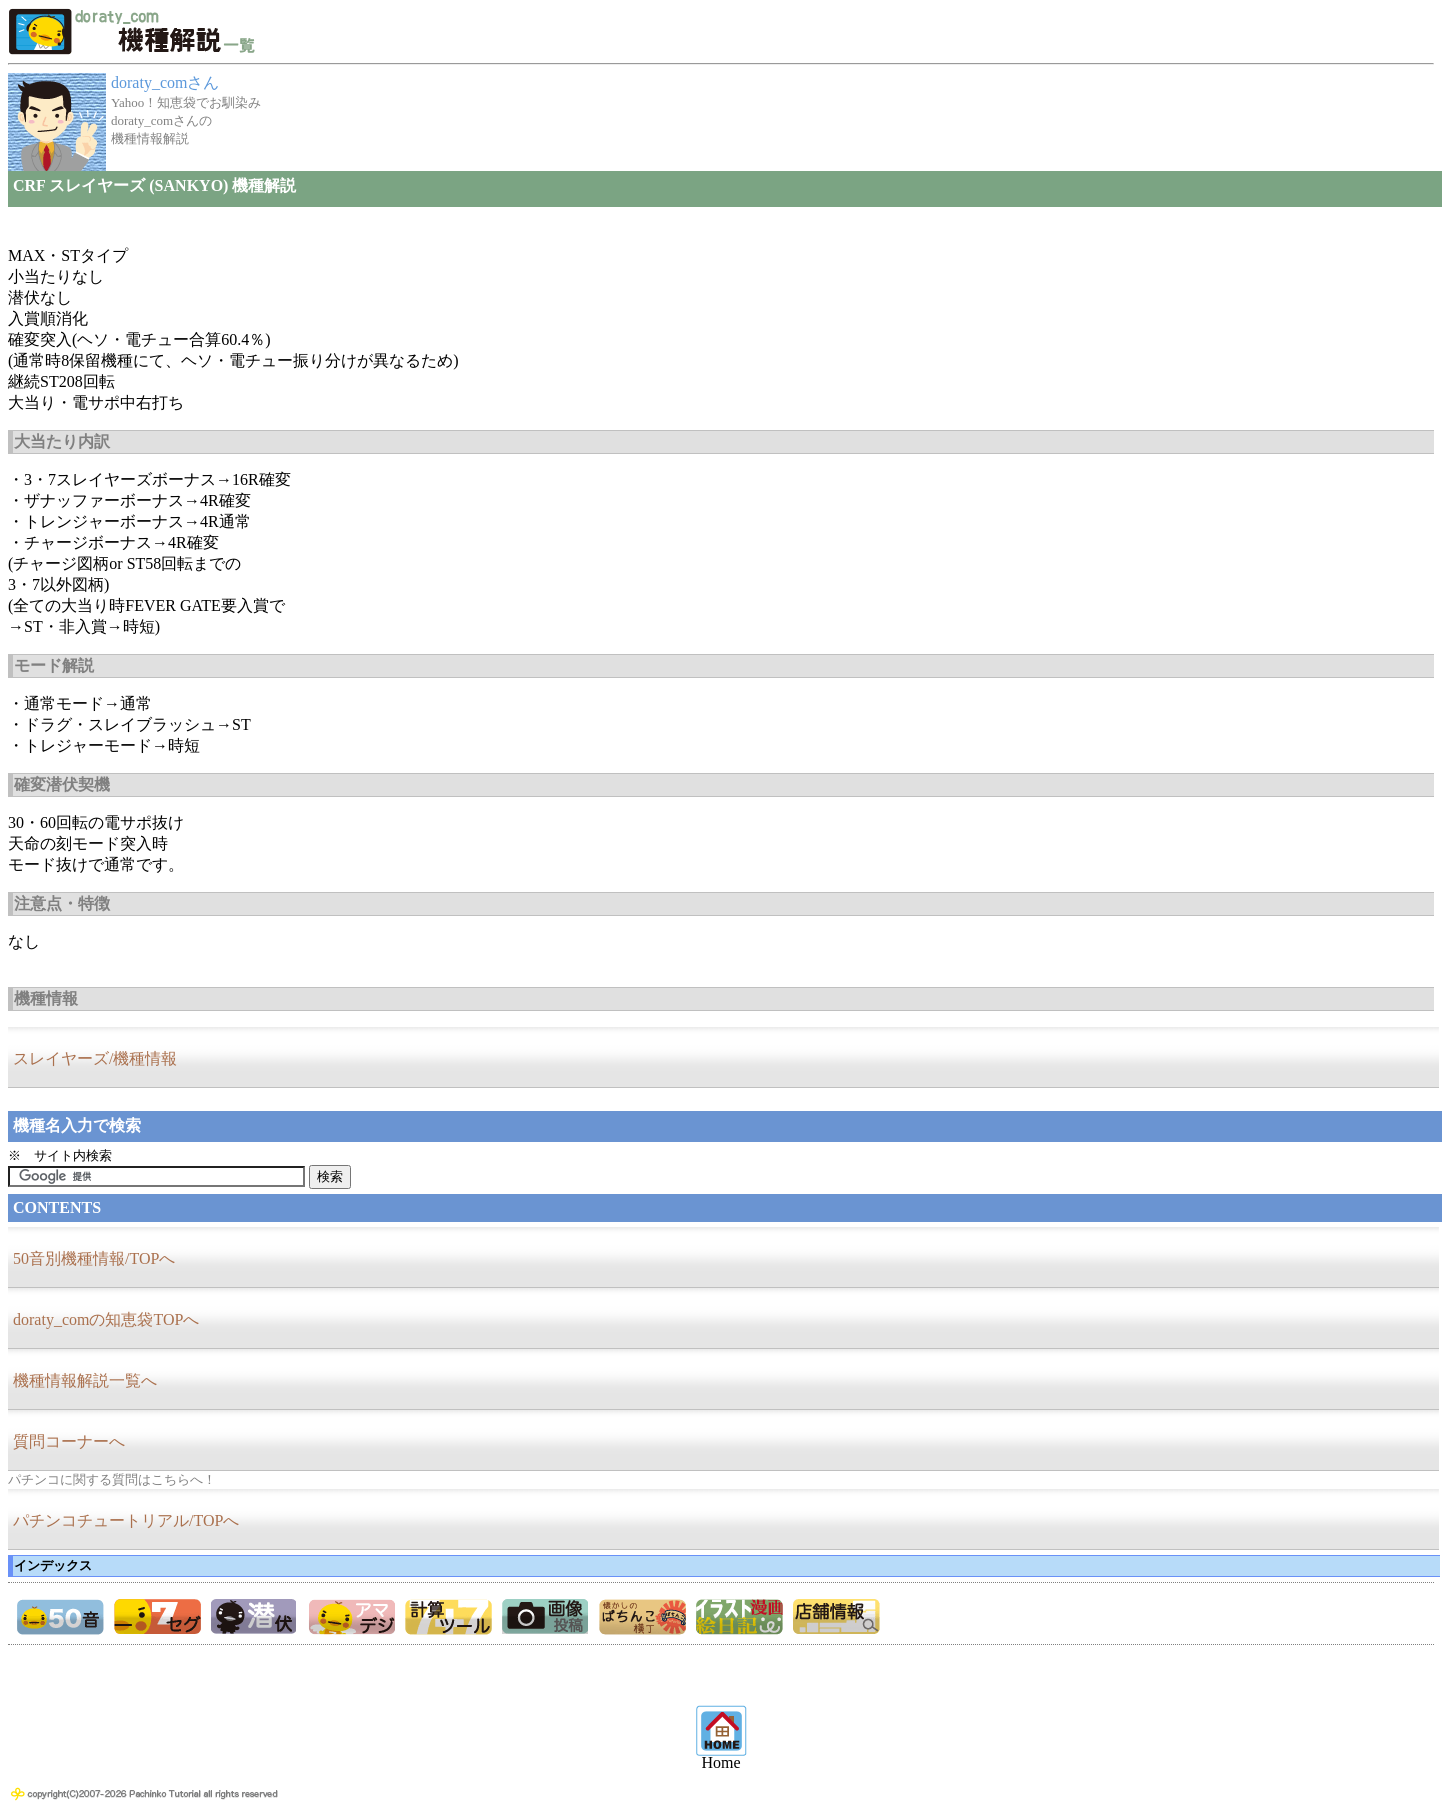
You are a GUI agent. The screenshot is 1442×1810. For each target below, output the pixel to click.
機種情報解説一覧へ (85, 1380)
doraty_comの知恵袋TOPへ (106, 1319)
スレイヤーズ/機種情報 (95, 1058)
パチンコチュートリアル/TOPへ (126, 1520)
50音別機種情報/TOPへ (94, 1258)
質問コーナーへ (69, 1441)
